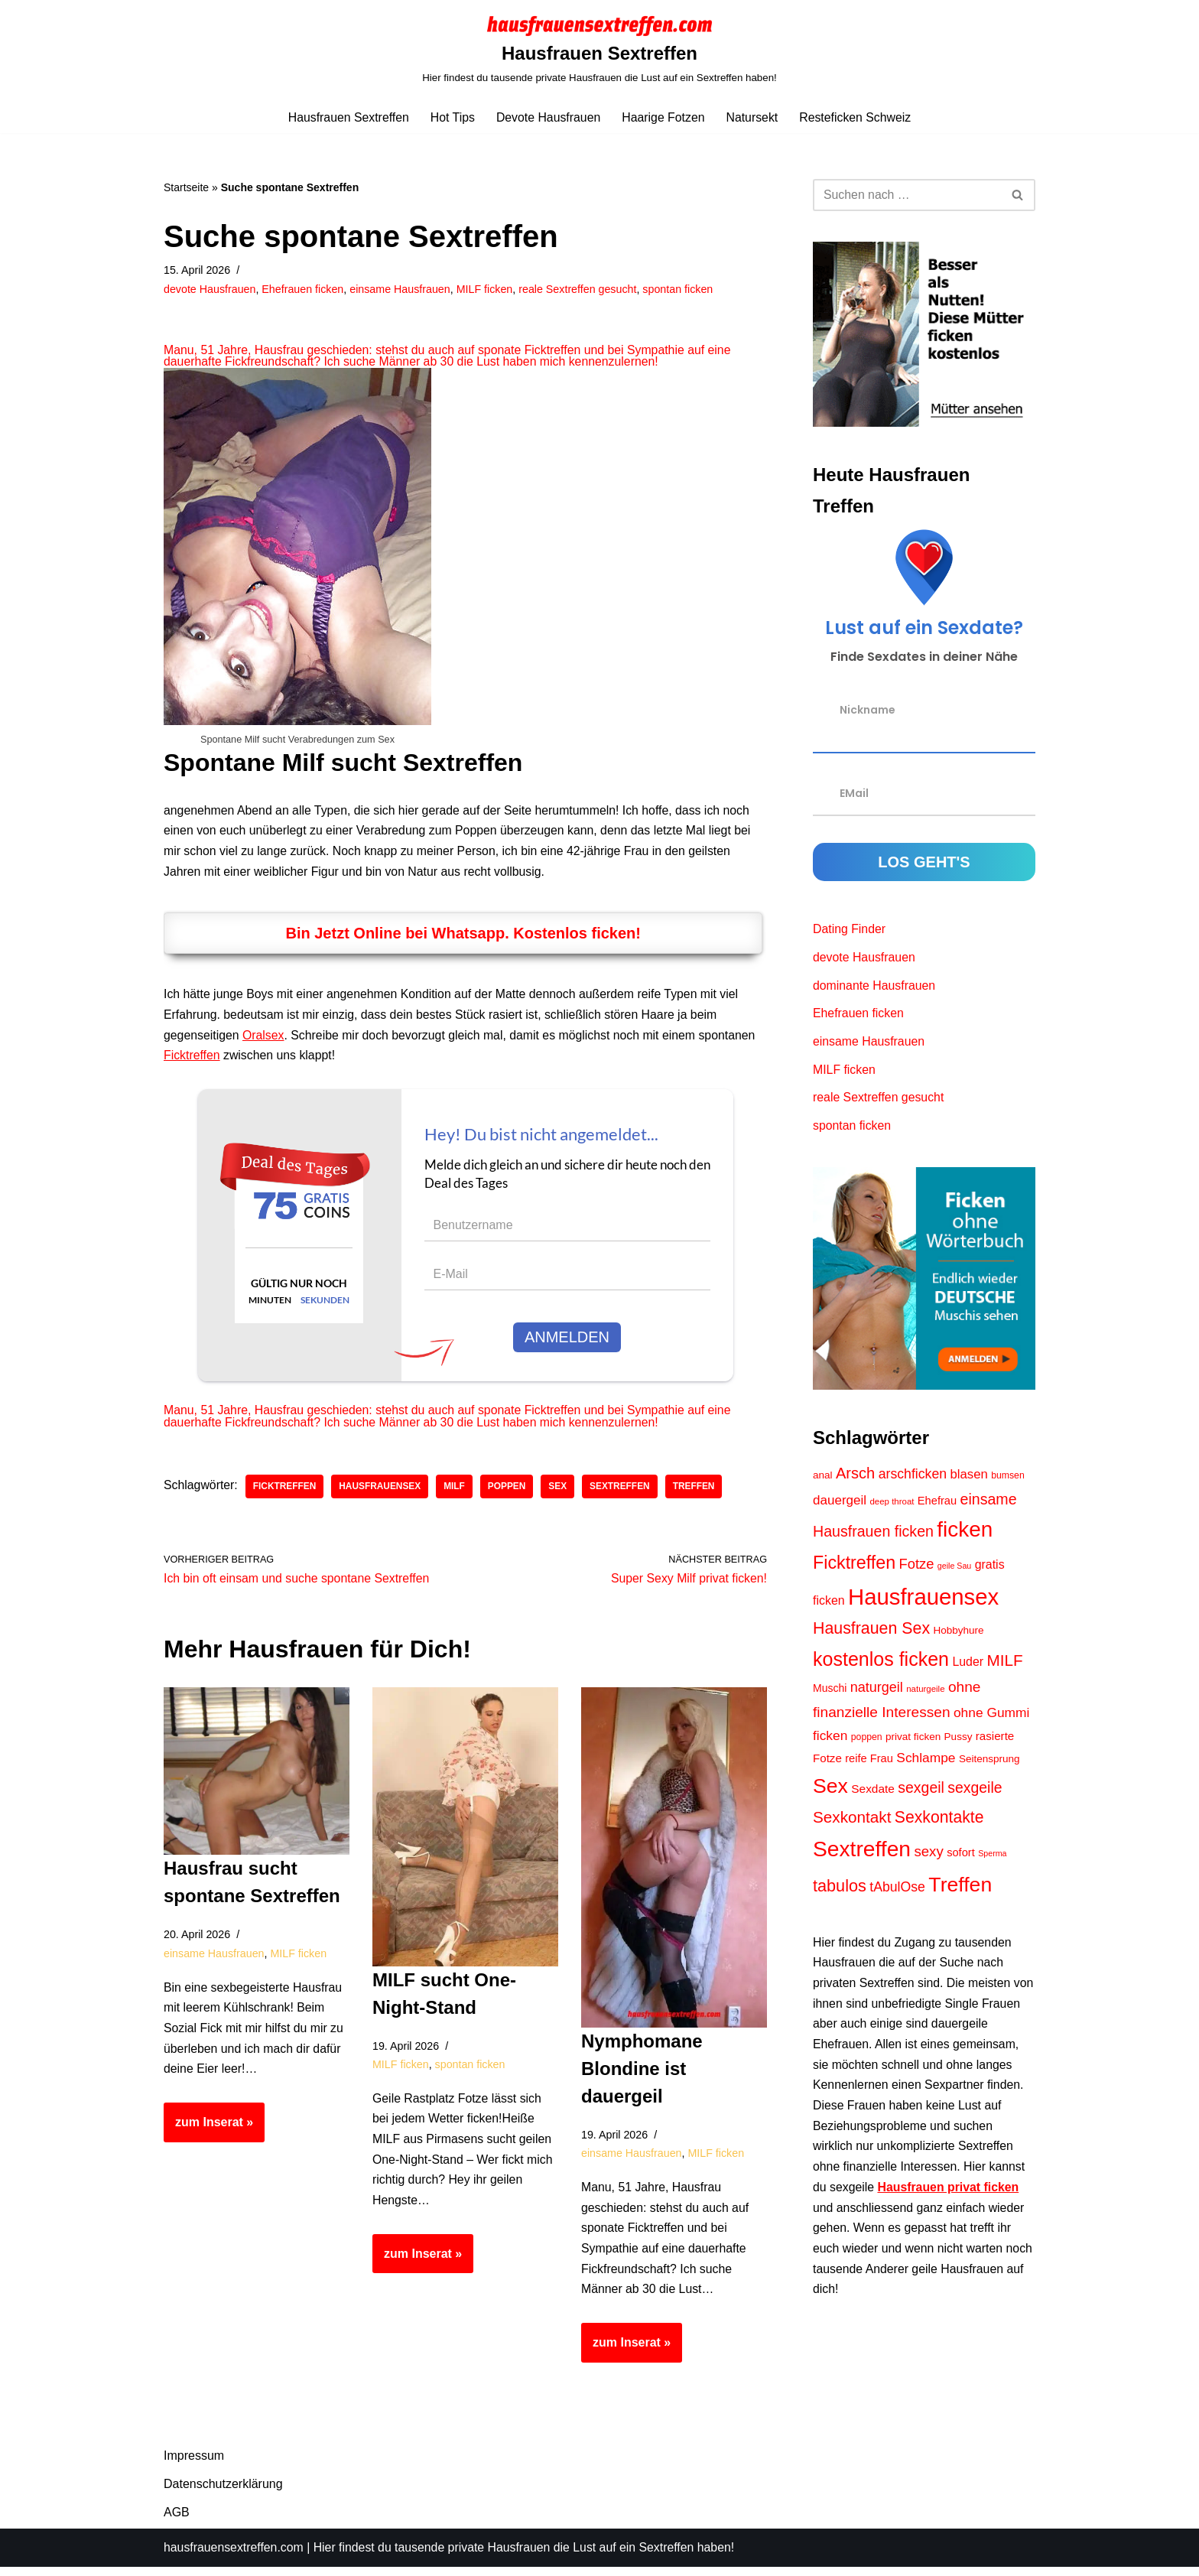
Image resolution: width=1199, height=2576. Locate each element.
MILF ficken (487, 289)
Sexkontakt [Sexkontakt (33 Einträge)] (852, 1824)
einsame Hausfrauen (402, 289)
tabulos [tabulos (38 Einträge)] (839, 1893)
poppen (509, 1492)
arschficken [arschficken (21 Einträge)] (913, 1479)
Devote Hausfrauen (548, 117)
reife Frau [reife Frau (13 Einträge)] (869, 1765)
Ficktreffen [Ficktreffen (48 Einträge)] (854, 1568)
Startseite (186, 187)
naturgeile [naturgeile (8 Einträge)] (925, 1695)
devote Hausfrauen (210, 289)
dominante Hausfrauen (875, 987)
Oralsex (264, 1039)
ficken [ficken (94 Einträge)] (965, 1535)
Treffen (698, 1492)
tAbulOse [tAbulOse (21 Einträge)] (897, 1894)
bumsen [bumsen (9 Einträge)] (1008, 1480)
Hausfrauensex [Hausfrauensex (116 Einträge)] (923, 1602)
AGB (177, 2521)
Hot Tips (451, 117)
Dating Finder (849, 930)
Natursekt (753, 117)
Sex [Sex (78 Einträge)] (830, 1793)
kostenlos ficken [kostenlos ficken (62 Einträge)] (881, 1665)
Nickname (867, 710)
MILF (456, 1492)
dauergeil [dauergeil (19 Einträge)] (839, 1505)
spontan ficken (683, 289)
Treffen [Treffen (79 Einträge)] (960, 1892)
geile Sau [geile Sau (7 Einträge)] (954, 1571)
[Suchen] (907, 195)
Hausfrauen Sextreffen (346, 117)
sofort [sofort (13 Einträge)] (961, 1860)
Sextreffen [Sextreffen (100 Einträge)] (862, 1856)
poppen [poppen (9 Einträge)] (866, 1743)
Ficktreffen (192, 1060)
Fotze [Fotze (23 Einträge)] (916, 1569)
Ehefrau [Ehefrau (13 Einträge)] (937, 1505)
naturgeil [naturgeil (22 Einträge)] (876, 1694)
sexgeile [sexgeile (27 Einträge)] (974, 1795)
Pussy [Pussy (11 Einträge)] (958, 1743)
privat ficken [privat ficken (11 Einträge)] (913, 1743)
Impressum (194, 2464)
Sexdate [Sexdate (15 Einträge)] (873, 1796)
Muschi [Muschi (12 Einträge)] (829, 1695)
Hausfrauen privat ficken (949, 2200)
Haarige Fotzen (663, 117)
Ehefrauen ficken (304, 289)
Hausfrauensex (381, 1492)
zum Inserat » (208, 2136)
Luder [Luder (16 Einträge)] (967, 1667)
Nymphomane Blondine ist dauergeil (642, 2075)
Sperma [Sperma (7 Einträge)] (992, 1860)
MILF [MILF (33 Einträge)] (1005, 1666)
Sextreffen (623, 1492)
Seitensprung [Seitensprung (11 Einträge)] (989, 1765)
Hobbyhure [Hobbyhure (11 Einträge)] (959, 1637)
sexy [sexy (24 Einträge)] (929, 1859)
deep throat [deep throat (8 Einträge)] (892, 1506)
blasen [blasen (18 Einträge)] (969, 1479)
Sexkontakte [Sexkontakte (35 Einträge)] (939, 1824)
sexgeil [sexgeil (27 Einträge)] (921, 1795)
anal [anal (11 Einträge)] (823, 1480)
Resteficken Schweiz (857, 117)
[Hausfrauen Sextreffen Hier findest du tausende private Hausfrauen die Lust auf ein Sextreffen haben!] (599, 50)
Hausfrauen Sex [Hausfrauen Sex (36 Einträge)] (871, 1635)
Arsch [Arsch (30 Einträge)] (855, 1478)
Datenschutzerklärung (223, 2493)
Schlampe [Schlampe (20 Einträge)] (925, 1764)
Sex (560, 1492)
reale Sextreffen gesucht (582, 289)
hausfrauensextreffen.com (234, 2556)
